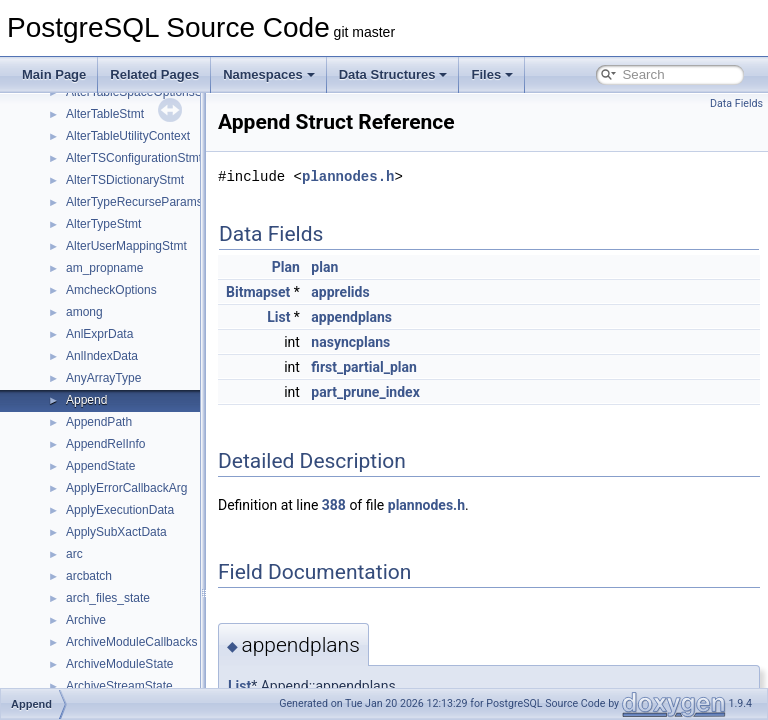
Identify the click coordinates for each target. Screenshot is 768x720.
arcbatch (89, 576)
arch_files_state (108, 598)
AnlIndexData (102, 356)
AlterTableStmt (105, 114)
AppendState (100, 466)
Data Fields (736, 103)
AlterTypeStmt (103, 224)
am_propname (104, 268)
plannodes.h (398, 176)
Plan (336, 267)
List (328, 317)
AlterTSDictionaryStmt (125, 180)
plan (374, 267)
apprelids (390, 292)
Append (86, 400)
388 (384, 505)
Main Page (54, 74)
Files (492, 74)
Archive (86, 620)
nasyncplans (400, 342)
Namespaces (269, 74)
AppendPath (99, 422)
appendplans (401, 317)
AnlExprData (99, 334)
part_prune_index (415, 392)
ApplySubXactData (116, 532)
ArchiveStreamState (119, 686)
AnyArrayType (103, 378)
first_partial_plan (413, 367)
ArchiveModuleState (119, 664)
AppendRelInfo (105, 444)
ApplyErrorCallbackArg (126, 488)
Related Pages (154, 74)
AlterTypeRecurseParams (134, 202)
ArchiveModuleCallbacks (131, 642)
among (84, 312)
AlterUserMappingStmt (126, 246)
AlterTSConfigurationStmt (134, 158)
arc (74, 554)
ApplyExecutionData (120, 510)
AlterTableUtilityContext (128, 136)
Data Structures (393, 74)
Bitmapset (308, 292)
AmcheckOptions (111, 290)
